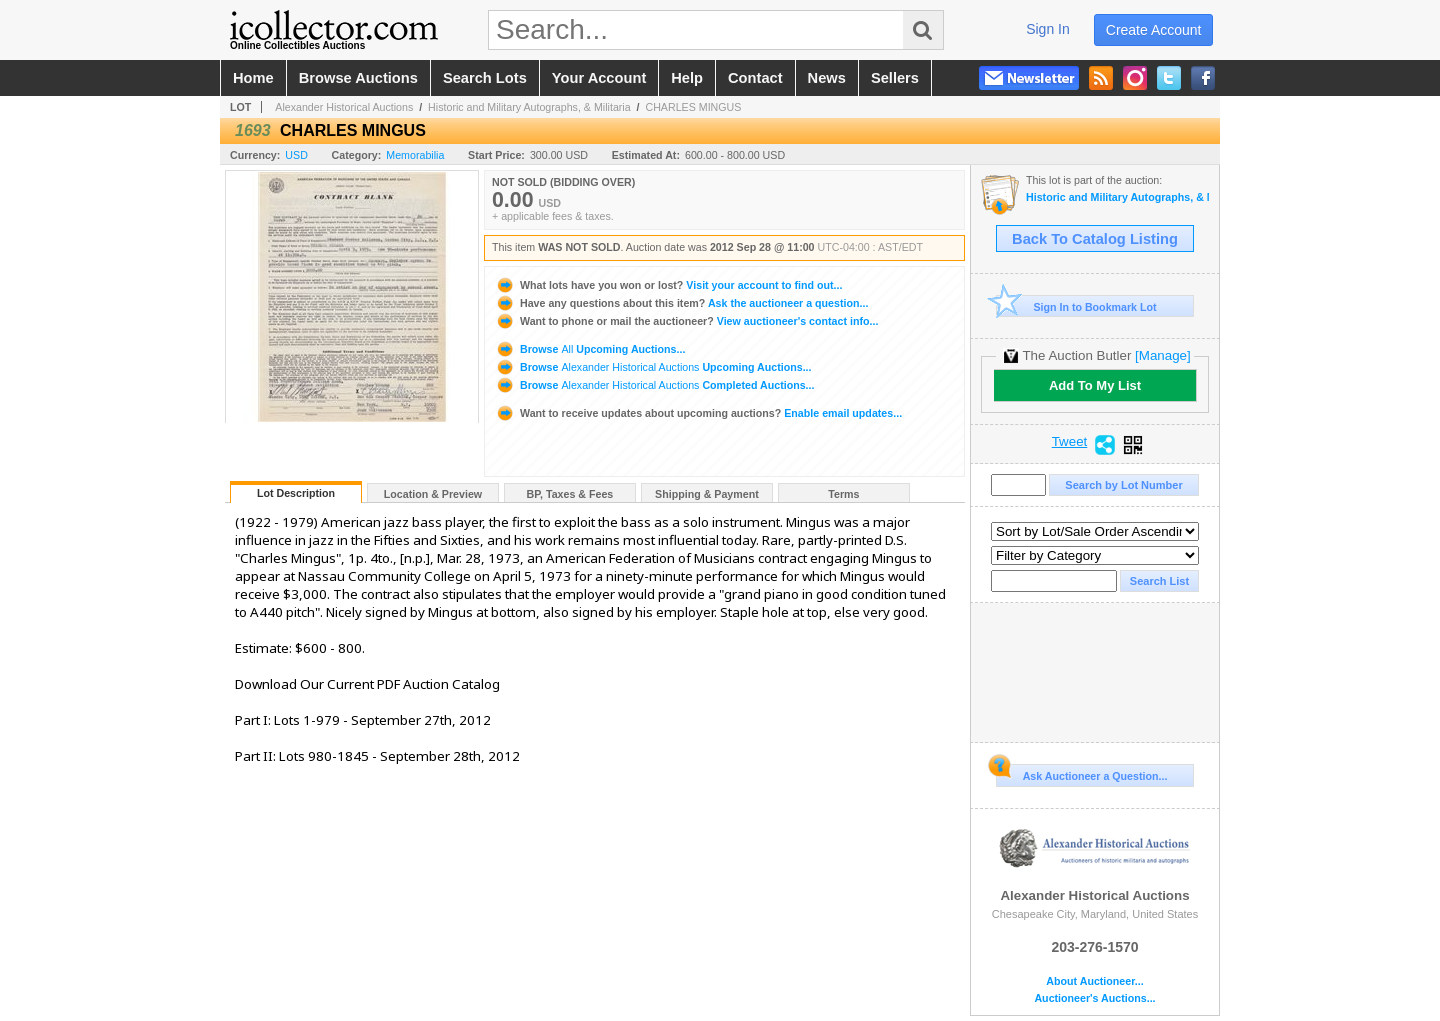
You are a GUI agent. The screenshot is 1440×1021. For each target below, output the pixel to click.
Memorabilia (415, 155)
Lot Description (296, 493)
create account (1154, 30)
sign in (1048, 29)
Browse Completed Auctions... (655, 385)
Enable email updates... (698, 413)
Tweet (1070, 442)
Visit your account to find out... (668, 285)
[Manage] (1162, 355)
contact (755, 78)
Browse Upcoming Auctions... (590, 349)
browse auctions (358, 78)
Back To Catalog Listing (1095, 239)
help (687, 78)
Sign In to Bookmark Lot (1076, 306)
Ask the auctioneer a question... (681, 303)
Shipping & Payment (707, 494)
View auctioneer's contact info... (686, 321)
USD (296, 155)
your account (599, 78)
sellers (895, 78)
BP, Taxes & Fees (570, 494)
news (827, 78)
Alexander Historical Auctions (344, 107)
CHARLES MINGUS (693, 107)
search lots (485, 78)
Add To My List (1095, 385)
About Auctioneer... (1094, 981)
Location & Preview (433, 494)
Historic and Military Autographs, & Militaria (529, 107)
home (253, 78)
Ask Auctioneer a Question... (1081, 773)
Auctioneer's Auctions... (1094, 998)
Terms (843, 494)
